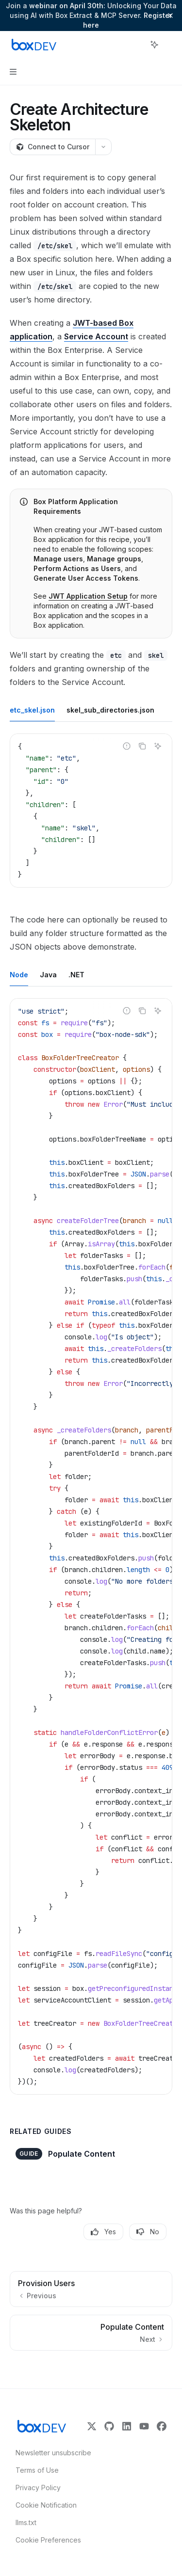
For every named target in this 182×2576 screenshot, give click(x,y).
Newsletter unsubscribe (50, 2453)
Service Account (96, 336)
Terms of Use (37, 2470)
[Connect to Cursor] (52, 147)
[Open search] (136, 44)
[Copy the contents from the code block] (142, 746)
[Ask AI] (157, 746)
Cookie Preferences (48, 2540)
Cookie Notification (46, 2505)
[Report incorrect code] (126, 746)
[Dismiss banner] (170, 15)
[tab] (32, 710)
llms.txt (26, 2522)
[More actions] (169, 44)
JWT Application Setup (88, 596)
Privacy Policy (38, 2487)
